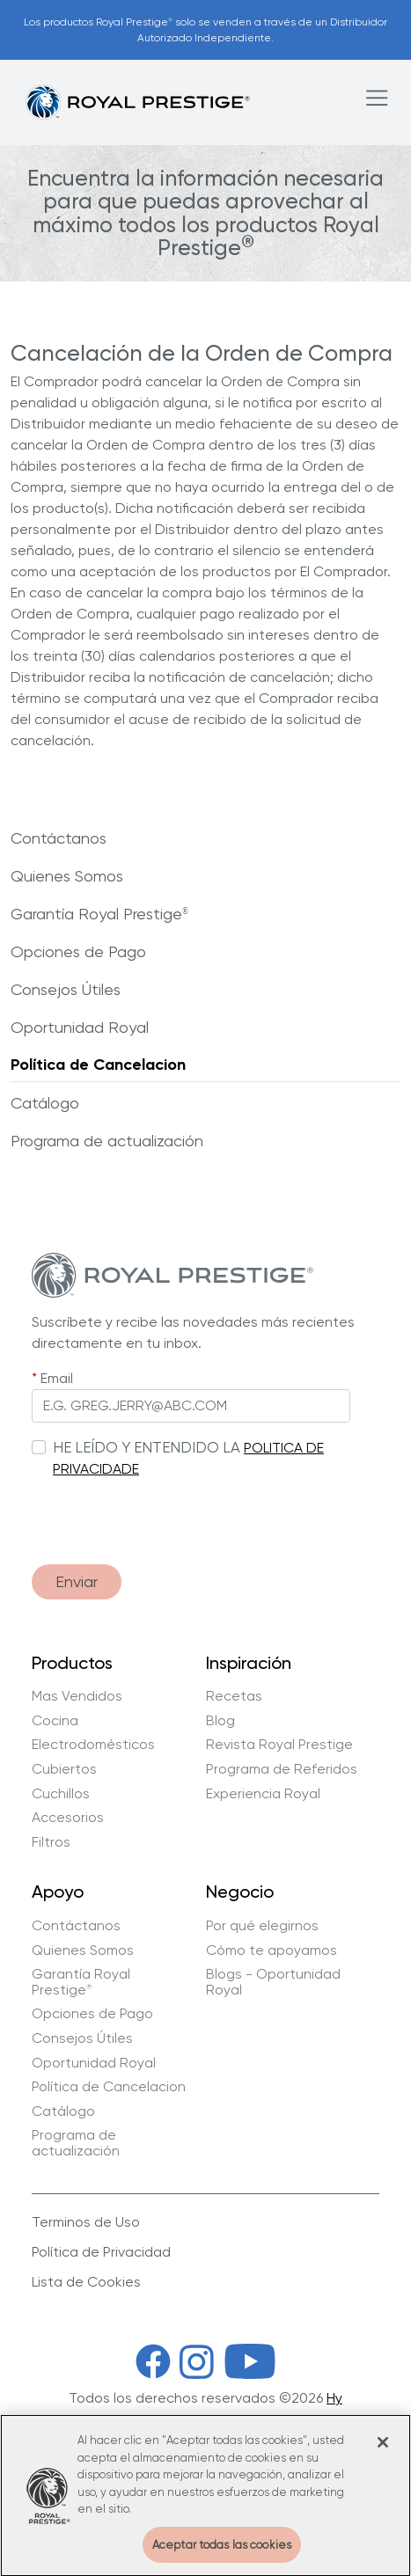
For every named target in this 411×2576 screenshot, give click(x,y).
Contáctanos (58, 838)
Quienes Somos (67, 876)
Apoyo (58, 1892)
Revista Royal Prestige (279, 1745)
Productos (72, 1664)
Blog (220, 1721)
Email (56, 1378)
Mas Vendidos (77, 1696)
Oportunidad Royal (80, 1027)
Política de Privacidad (101, 2251)
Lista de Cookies (86, 2281)
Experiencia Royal (263, 1794)
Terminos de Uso (86, 2222)
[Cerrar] (382, 2453)
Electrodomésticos (93, 1745)
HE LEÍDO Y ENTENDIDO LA (146, 1447)
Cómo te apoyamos (271, 1950)
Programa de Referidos (281, 1769)
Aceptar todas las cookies (221, 2556)
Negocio (240, 1892)
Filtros (51, 1842)
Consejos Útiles (66, 989)
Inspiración (248, 1664)
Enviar (76, 1581)
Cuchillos (61, 1794)
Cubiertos (64, 1769)
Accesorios (68, 1818)
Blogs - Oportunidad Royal (273, 1981)
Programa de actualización (107, 1140)
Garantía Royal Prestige (99, 913)
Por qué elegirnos (262, 1926)
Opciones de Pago (78, 951)
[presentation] (165, 1516)
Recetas (234, 1696)
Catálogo (45, 1103)
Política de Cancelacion (98, 1064)
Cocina (55, 1721)
